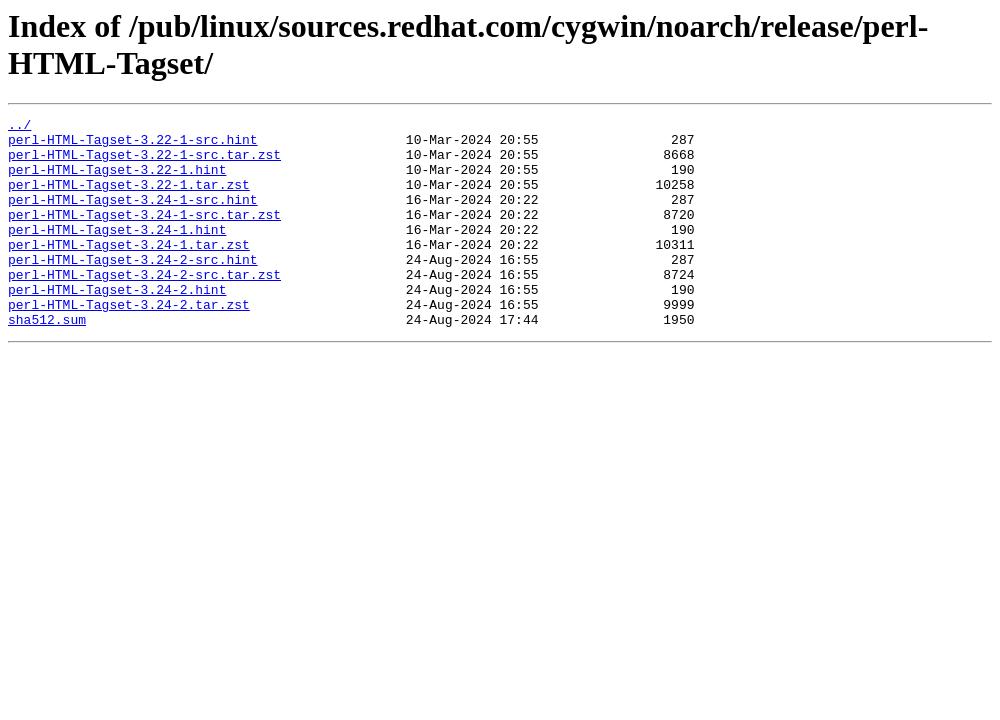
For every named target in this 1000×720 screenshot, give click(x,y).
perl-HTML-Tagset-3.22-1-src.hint (133, 145)
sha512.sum (47, 361)
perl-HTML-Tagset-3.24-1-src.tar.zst (144, 235)
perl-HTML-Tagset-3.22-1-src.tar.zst (144, 163)
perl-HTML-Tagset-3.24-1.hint (117, 253)
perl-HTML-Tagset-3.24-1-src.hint (133, 217)
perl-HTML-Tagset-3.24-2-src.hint (133, 289)
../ (19, 127)
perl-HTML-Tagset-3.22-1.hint (117, 181)
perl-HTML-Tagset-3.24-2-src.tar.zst (144, 307)
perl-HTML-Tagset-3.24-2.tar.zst (129, 343)
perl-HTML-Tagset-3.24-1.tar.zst (129, 271)
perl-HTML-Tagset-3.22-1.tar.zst (129, 199)
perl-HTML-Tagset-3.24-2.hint (117, 325)
